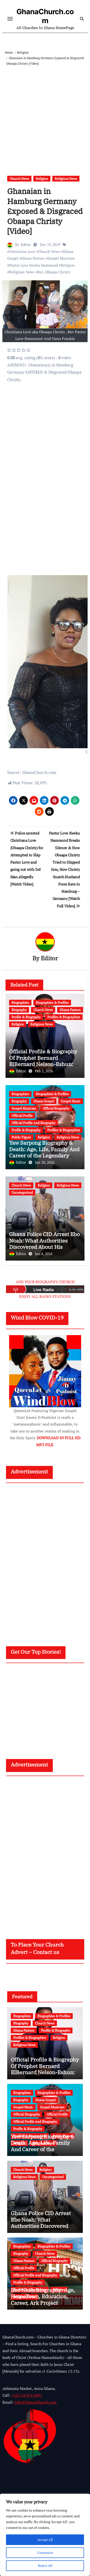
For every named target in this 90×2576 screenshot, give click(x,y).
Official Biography (56, 1108)
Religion (42, 178)
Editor (26, 244)
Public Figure (21, 1137)
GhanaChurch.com (45, 16)
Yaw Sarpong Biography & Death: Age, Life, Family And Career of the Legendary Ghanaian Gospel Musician (44, 1152)
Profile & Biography (26, 1017)
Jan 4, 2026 (44, 1253)
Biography (19, 1009)
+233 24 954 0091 (26, 2395)
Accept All (45, 2539)
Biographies (20, 1002)
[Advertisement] (45, 114)
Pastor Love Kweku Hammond (33, 265)
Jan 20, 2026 (44, 1162)
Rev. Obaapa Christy (54, 272)
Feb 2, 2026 (44, 1070)
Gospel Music (71, 1101)
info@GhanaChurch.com (35, 2402)
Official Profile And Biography (33, 1122)
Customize (45, 2552)
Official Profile (22, 1115)
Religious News (66, 178)
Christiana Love (22, 251)
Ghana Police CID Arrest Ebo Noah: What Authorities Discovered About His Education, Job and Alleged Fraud (44, 1247)
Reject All (45, 2565)
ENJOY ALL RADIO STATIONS (45, 1296)
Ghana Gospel (43, 1101)
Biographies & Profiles (52, 1002)
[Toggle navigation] (10, 19)
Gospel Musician (61, 258)
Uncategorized (22, 1192)
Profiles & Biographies (63, 1017)
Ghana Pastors (33, 258)
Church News (19, 178)
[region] (45, 2535)
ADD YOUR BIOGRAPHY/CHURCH (45, 1281)
